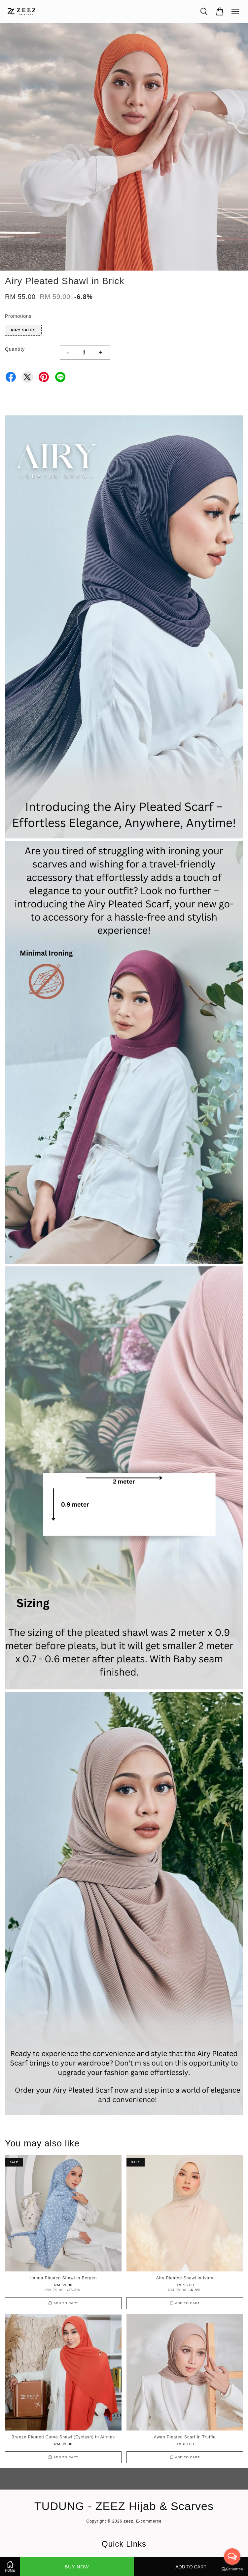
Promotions (18, 316)
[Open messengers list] (232, 2556)
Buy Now (77, 2566)
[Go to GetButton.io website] (232, 2569)
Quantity (15, 349)
